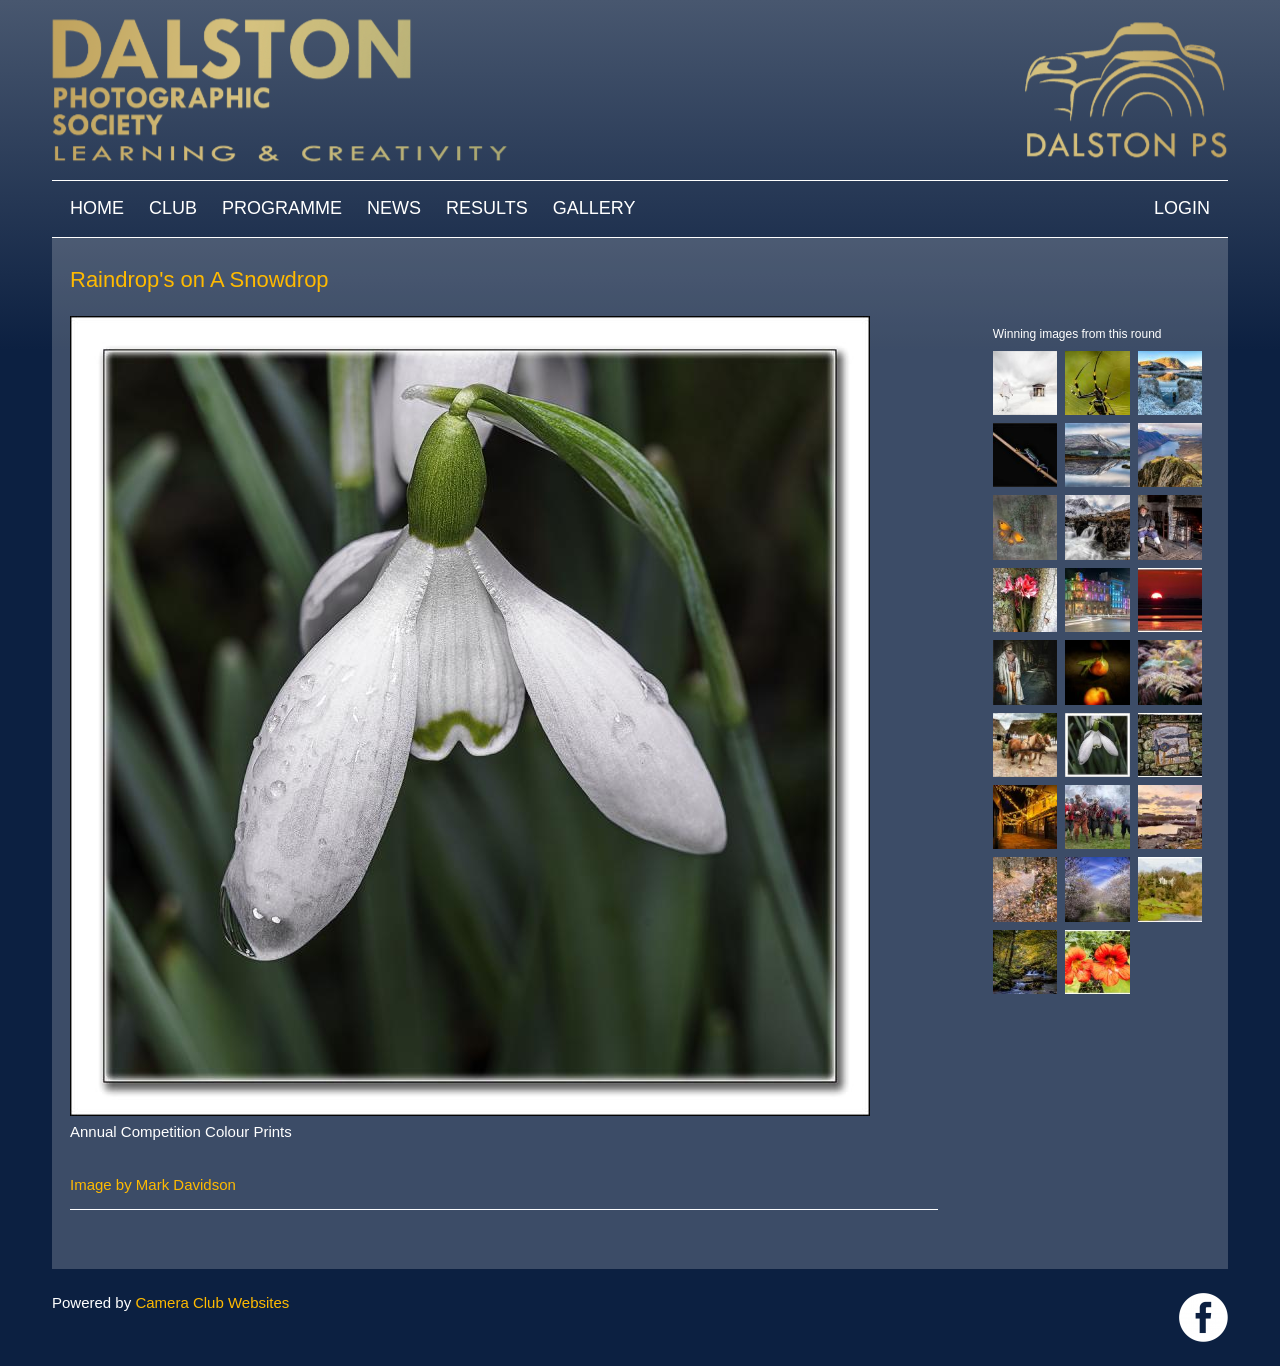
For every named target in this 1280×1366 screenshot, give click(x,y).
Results (487, 208)
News (394, 208)
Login (1182, 208)
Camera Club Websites (212, 1302)
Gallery (594, 208)
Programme (282, 208)
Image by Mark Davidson (153, 1184)
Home (97, 208)
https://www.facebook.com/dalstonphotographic (1203, 1317)
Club (173, 208)
